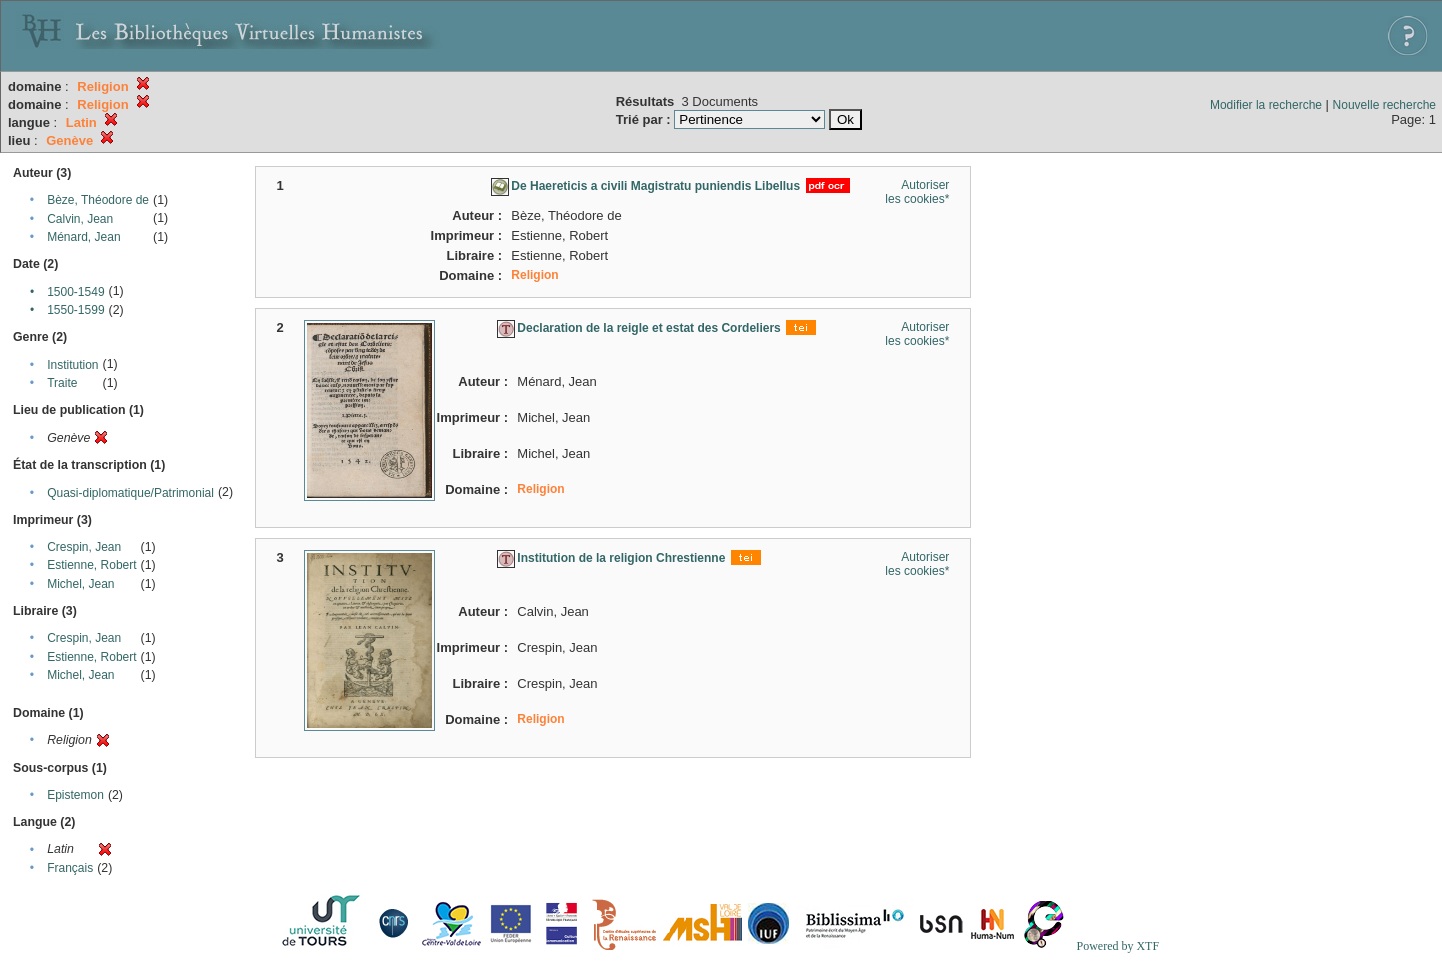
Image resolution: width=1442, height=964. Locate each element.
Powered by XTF (1117, 946)
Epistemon (75, 795)
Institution (72, 365)
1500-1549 (75, 292)
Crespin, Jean (84, 547)
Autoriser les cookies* (917, 192)
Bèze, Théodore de (98, 200)
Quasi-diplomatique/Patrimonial (130, 493)
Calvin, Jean (80, 219)
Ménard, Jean (83, 237)
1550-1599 (75, 310)
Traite (62, 383)
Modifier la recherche (1266, 105)
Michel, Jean (80, 584)
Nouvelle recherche (1384, 105)
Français (70, 868)
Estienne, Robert (91, 565)
